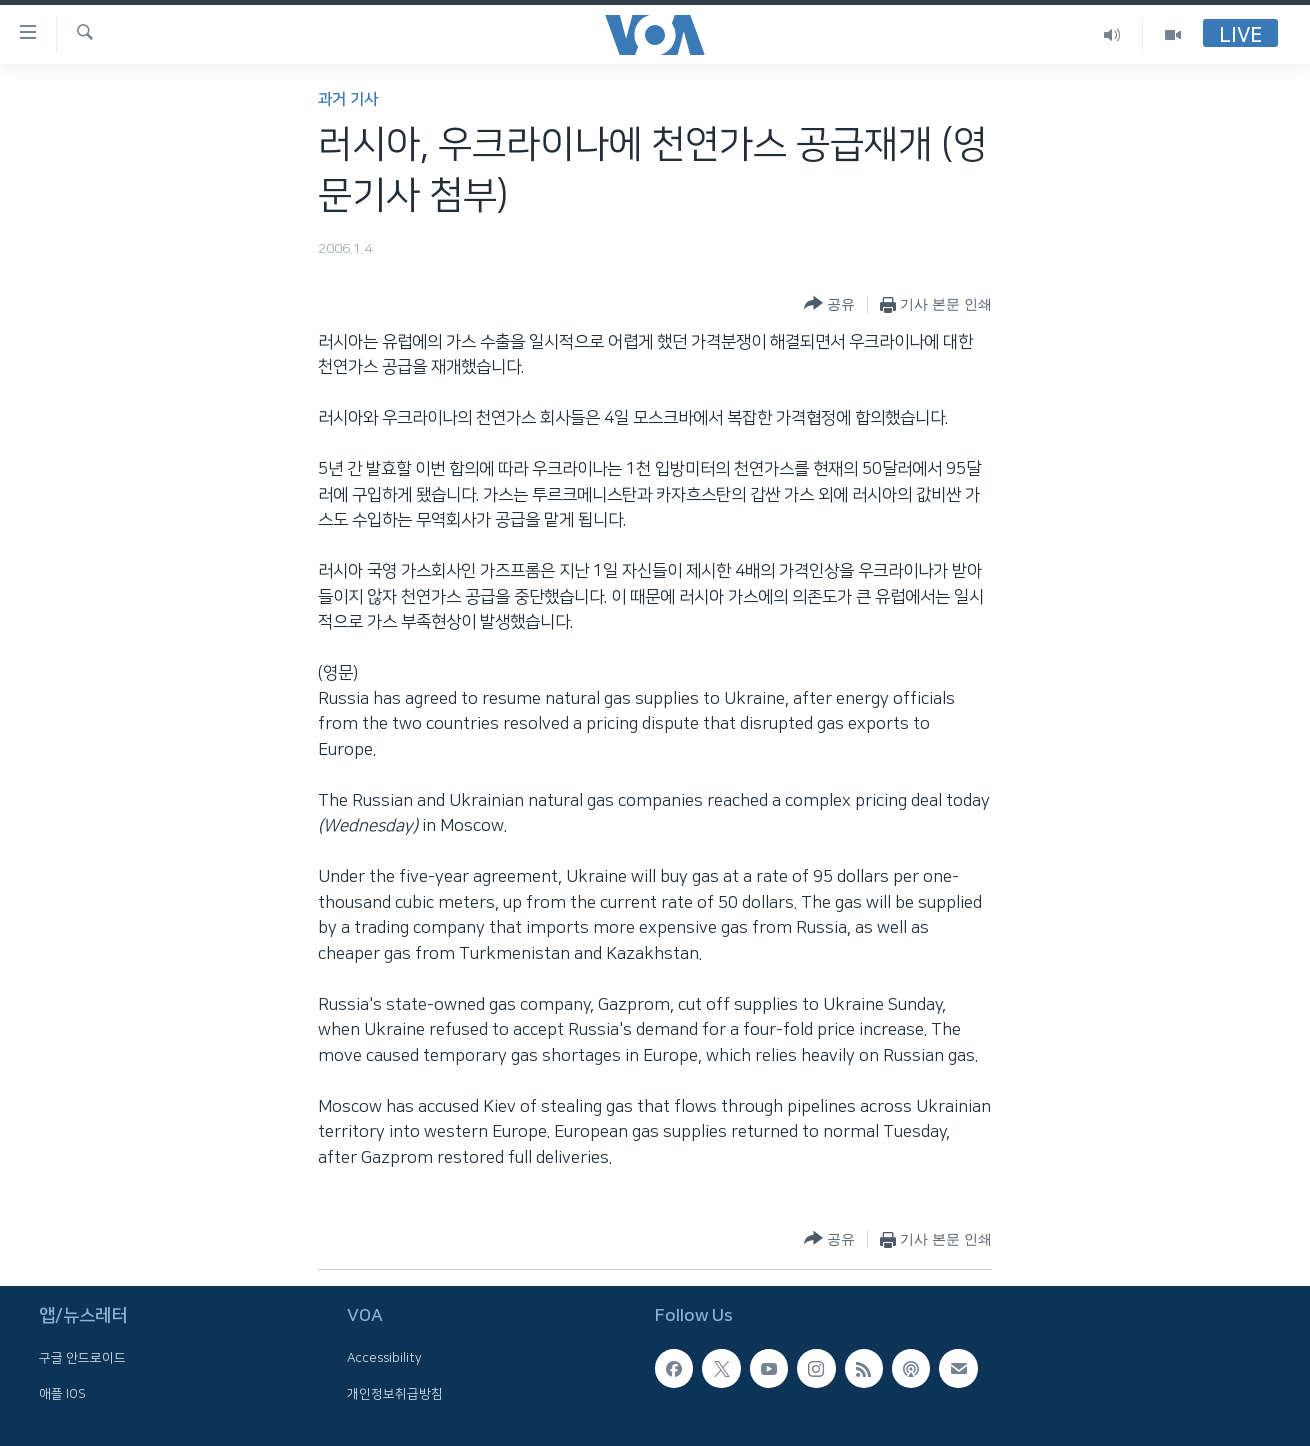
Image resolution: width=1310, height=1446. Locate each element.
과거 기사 (348, 99)
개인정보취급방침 (395, 1394)
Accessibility (384, 1359)
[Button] (829, 304)
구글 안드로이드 (82, 1359)
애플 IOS (62, 1394)
